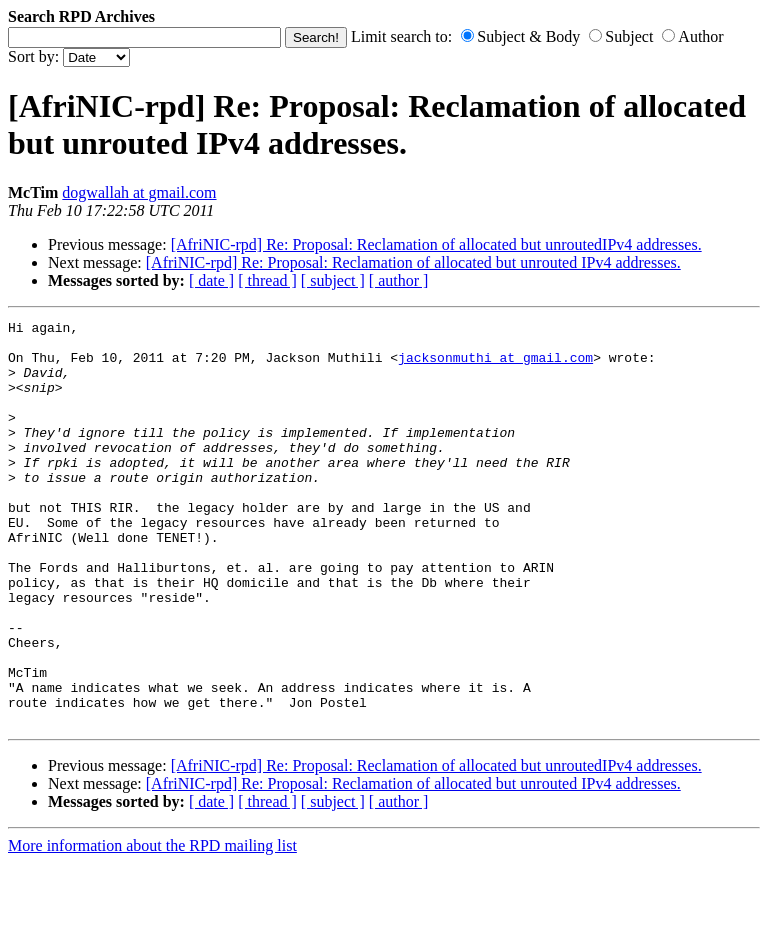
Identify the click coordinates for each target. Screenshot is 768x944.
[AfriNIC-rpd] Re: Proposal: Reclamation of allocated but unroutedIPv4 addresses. (436, 244)
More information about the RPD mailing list (152, 926)
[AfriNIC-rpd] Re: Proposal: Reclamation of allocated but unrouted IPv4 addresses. (413, 262)
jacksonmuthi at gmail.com (495, 366)
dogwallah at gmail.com (139, 192)
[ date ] (211, 280)
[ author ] (399, 280)
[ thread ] (267, 280)
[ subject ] (333, 280)
